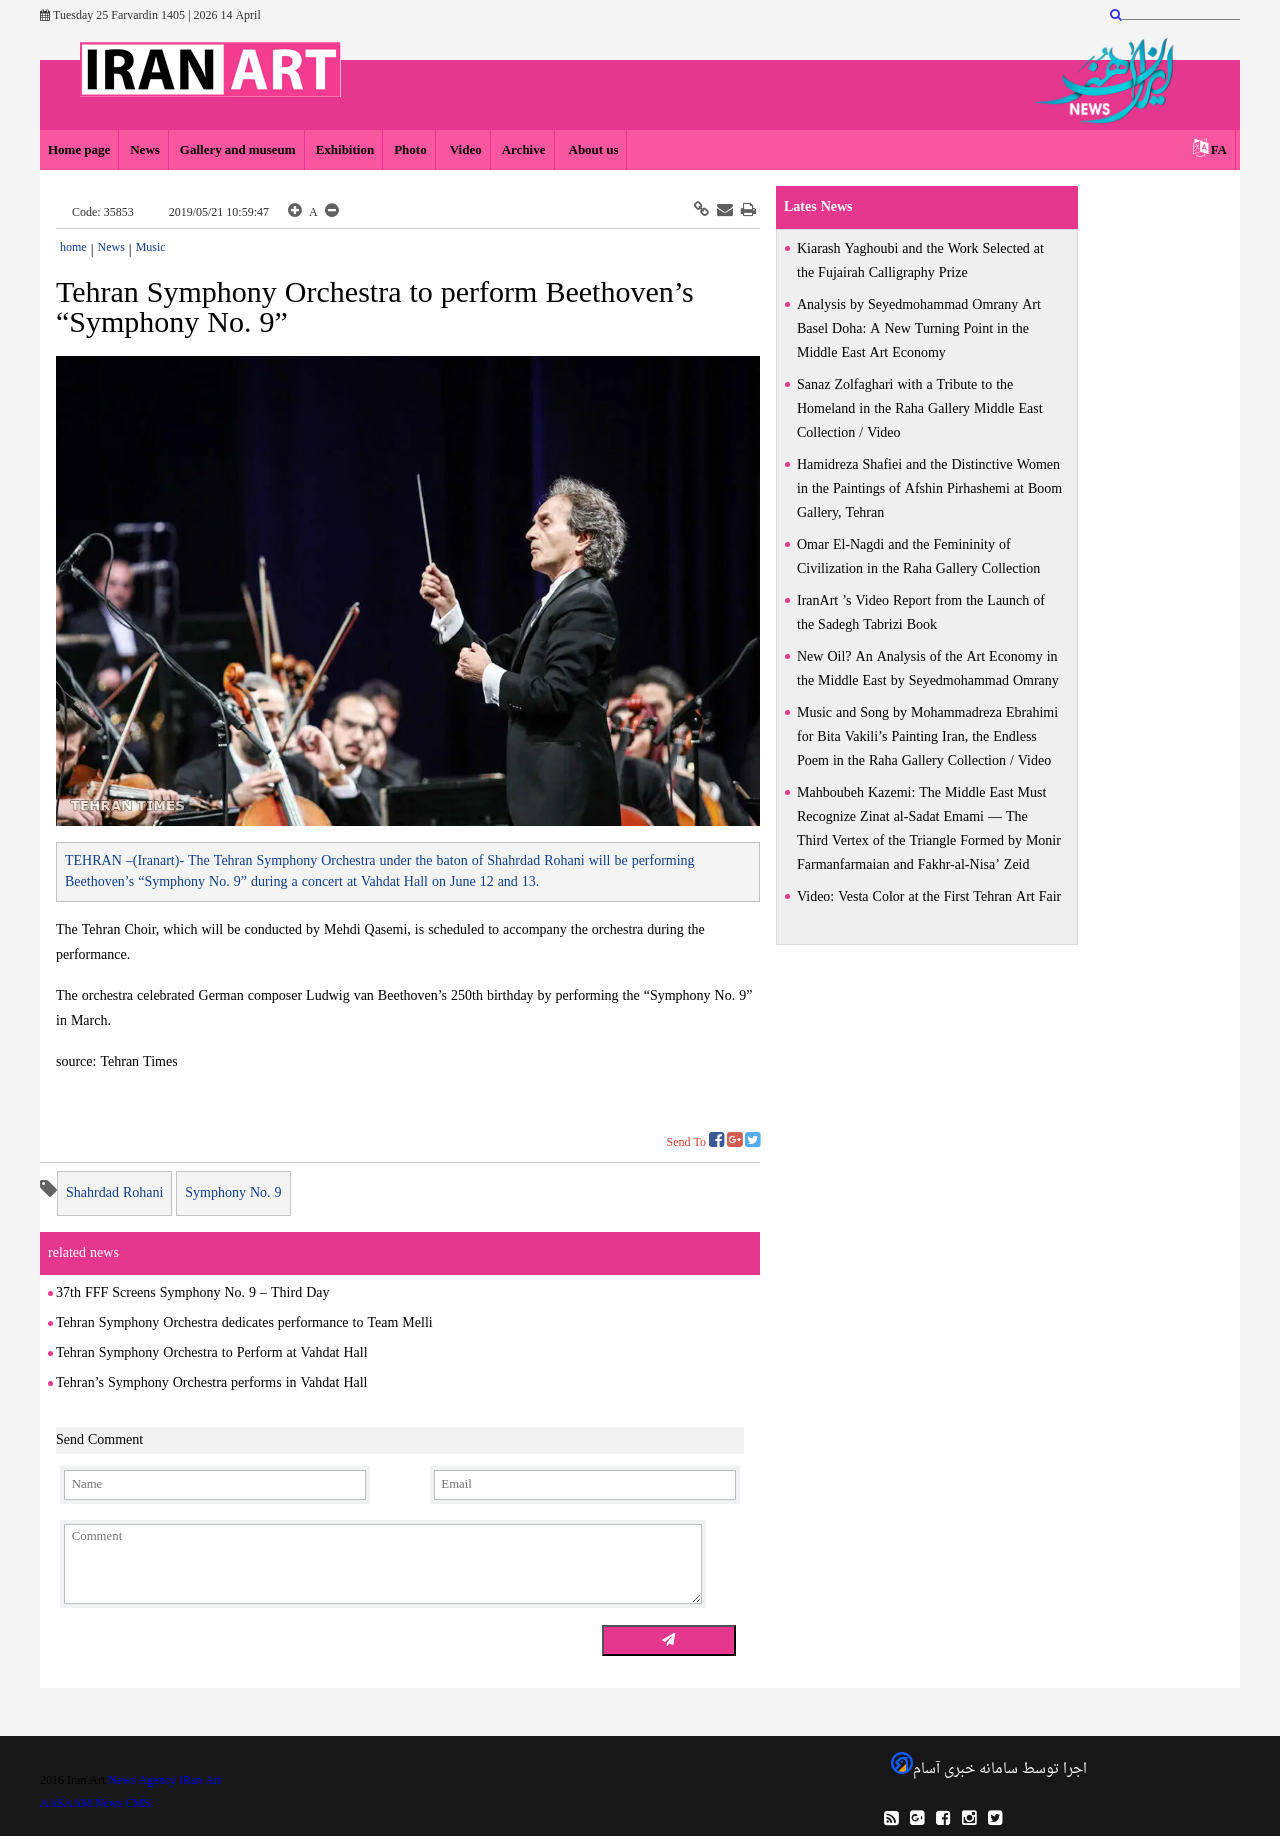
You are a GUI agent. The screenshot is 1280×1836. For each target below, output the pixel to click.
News (145, 150)
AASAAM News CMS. (97, 1804)
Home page (79, 150)
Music (151, 248)
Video (464, 150)
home (73, 248)
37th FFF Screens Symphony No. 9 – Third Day (193, 1293)
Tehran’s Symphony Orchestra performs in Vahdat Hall (212, 1383)
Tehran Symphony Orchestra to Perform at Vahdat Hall (212, 1353)
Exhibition (345, 150)
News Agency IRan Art (164, 1781)
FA (1219, 150)
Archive (524, 150)
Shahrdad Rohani (114, 1193)
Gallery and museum (238, 150)
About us (592, 150)
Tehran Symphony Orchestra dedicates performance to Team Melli (244, 1323)
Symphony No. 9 (233, 1193)
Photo (410, 150)
